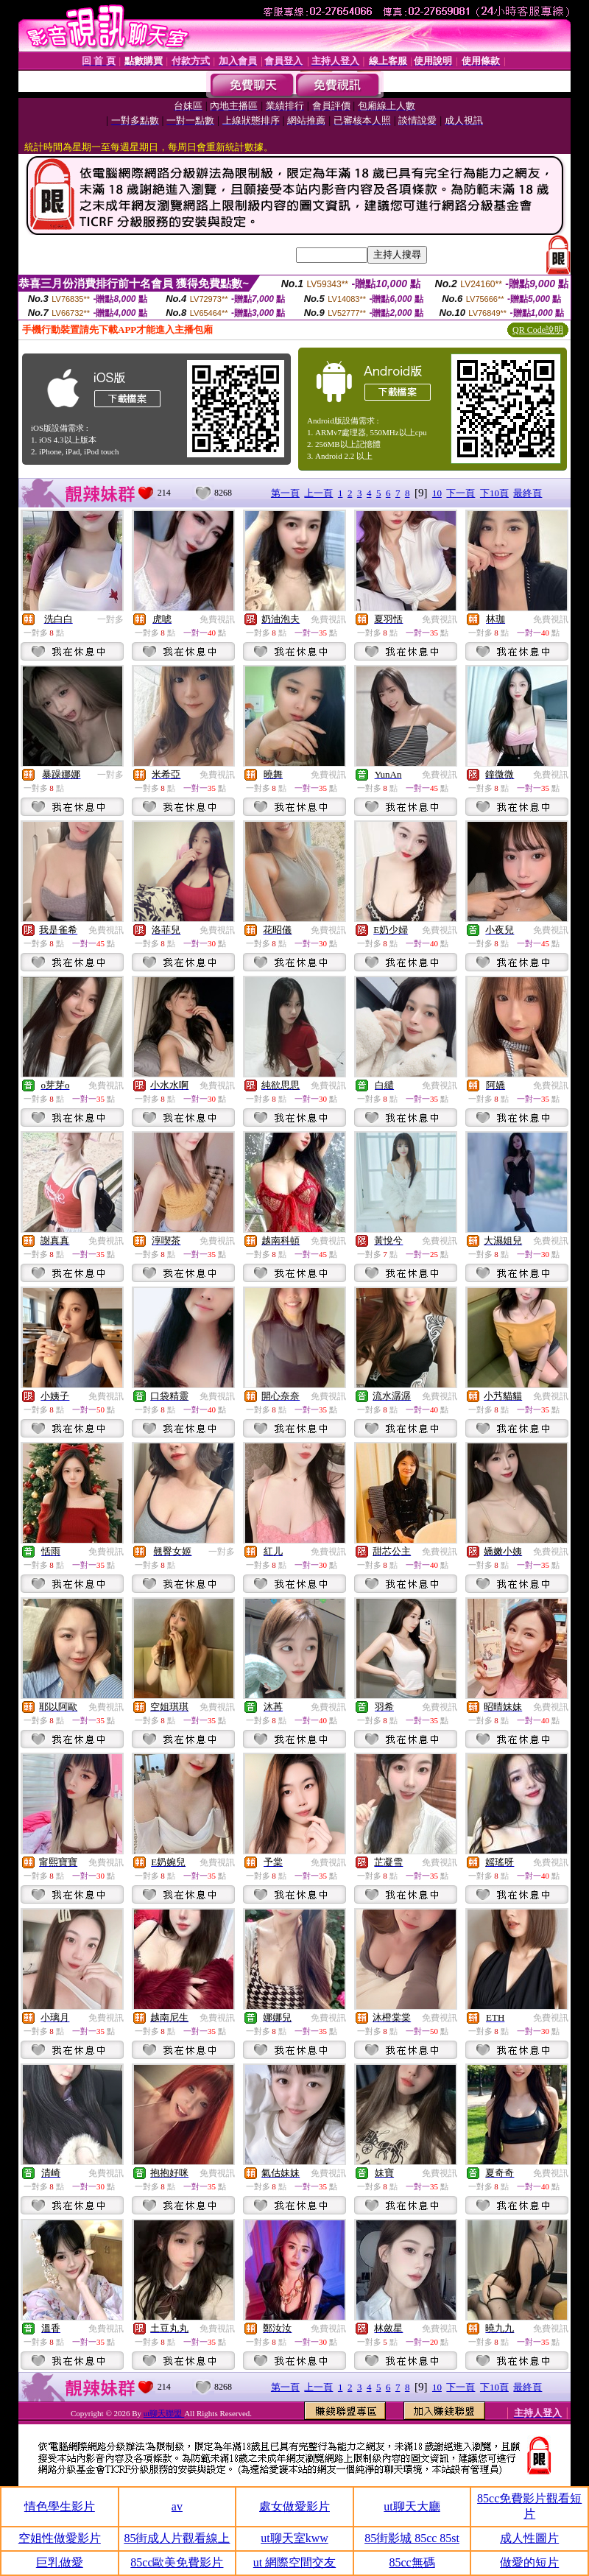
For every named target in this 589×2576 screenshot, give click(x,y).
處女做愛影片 (294, 2506)
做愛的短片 (529, 2562)
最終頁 (527, 493)
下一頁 (460, 493)
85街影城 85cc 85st (411, 2538)
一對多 (110, 619)
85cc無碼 (411, 2562)
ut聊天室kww (294, 2538)
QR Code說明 (537, 330)
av (177, 2506)
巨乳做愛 (59, 2562)
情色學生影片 (59, 2506)
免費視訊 (217, 619)
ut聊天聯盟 (164, 2413)
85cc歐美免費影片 (176, 2562)
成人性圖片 (529, 2538)
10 (437, 493)
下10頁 (494, 493)
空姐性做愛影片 (59, 2538)
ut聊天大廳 (412, 2506)
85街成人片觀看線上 (177, 2538)
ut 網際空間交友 (294, 2562)
